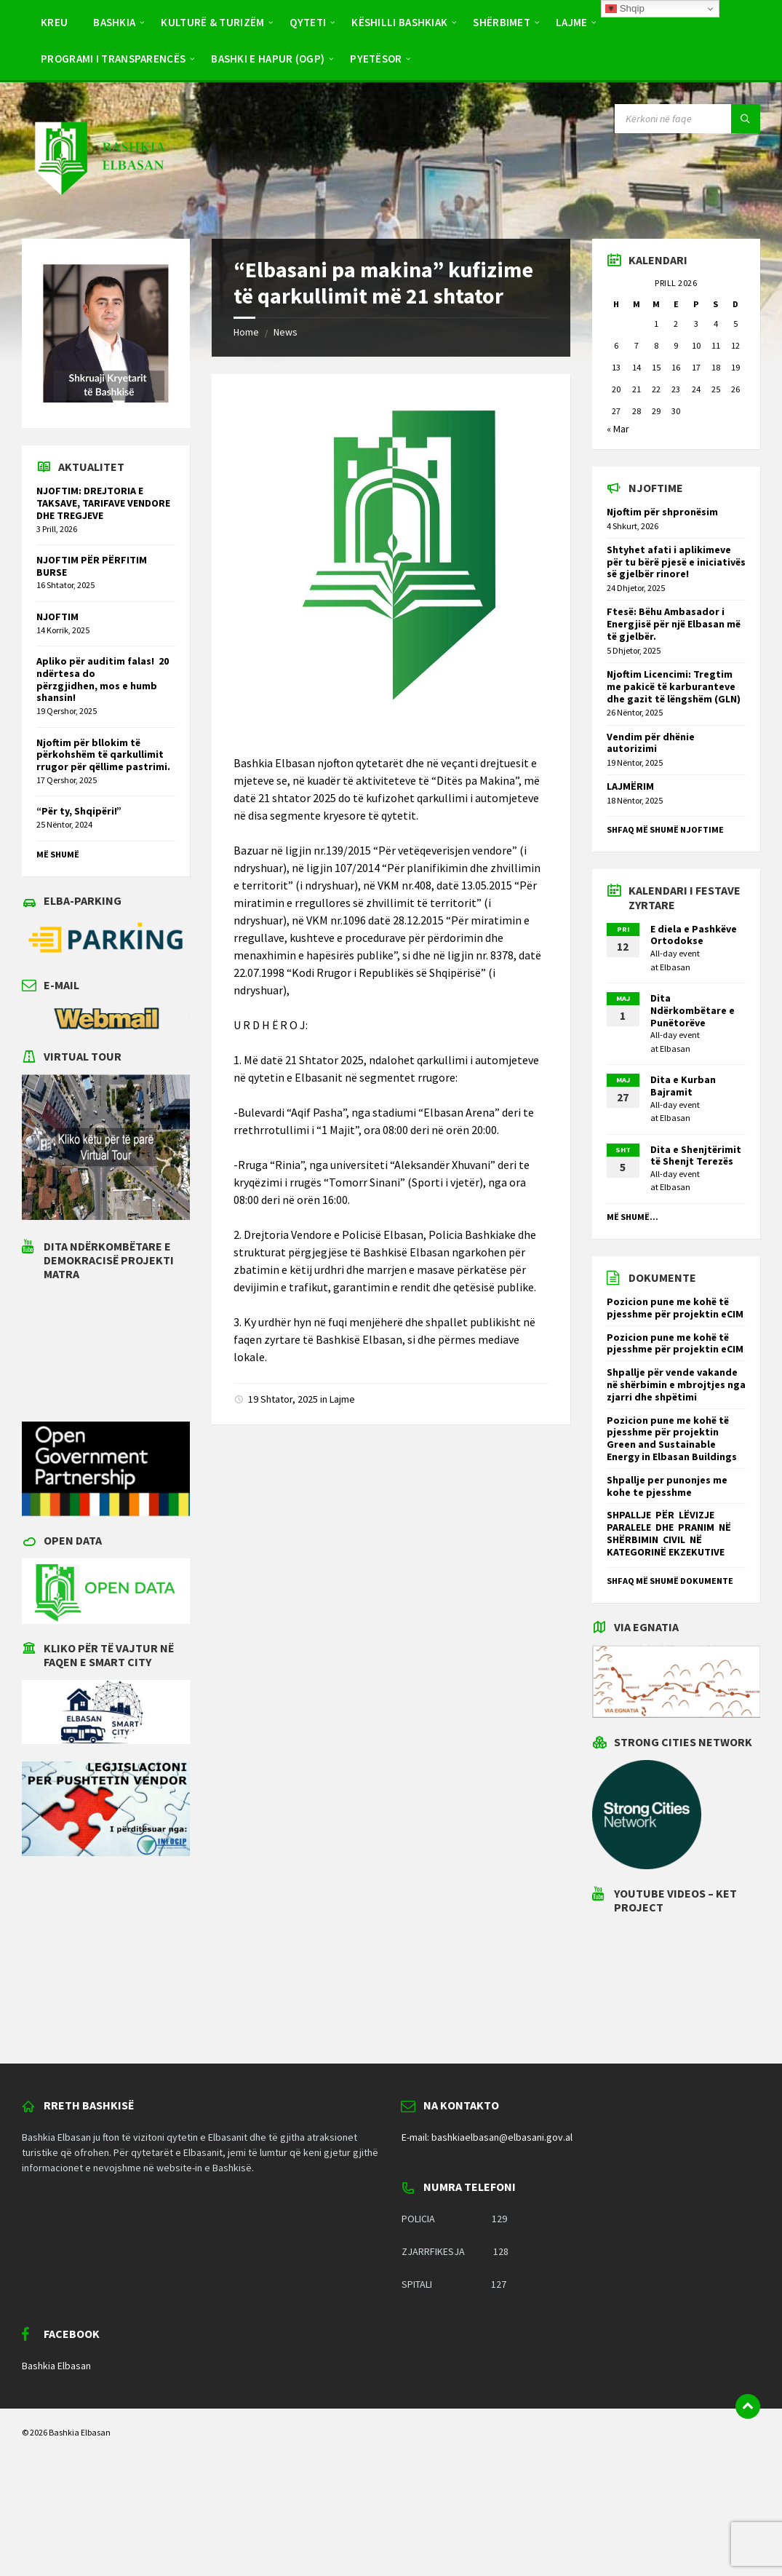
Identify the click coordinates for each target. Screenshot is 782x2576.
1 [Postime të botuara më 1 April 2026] (656, 323)
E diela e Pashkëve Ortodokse (693, 935)
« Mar (618, 428)
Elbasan (675, 967)
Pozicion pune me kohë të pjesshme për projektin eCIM (675, 1307)
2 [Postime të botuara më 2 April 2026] (676, 323)
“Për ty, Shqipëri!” (78, 810)
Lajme (342, 1399)
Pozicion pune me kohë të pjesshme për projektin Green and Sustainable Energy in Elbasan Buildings (672, 1438)
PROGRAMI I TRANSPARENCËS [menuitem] (113, 59)
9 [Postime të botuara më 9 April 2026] (676, 345)
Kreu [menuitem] (54, 22)
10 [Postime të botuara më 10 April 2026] (696, 345)
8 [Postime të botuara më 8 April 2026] (656, 345)
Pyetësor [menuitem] (376, 59)
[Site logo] (99, 209)
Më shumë (57, 854)
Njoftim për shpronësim (662, 511)
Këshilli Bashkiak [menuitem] (399, 22)
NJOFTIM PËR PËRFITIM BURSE (91, 566)
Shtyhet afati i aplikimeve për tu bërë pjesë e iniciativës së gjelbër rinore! (676, 562)
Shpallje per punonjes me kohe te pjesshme (667, 1486)
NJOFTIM (57, 616)
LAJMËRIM (630, 786)
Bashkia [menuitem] (114, 22)
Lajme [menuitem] (572, 22)
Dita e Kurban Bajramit (683, 1085)
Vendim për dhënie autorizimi (651, 743)
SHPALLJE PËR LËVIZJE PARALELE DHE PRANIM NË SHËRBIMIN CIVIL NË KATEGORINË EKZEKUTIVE (670, 1533)
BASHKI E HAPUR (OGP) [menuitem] (267, 59)
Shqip (625, 9)
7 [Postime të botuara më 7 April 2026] (636, 345)
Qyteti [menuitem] (308, 22)
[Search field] (687, 118)
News (286, 331)
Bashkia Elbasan (56, 2365)
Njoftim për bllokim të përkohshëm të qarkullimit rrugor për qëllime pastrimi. (103, 755)
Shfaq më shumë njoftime (665, 829)
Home (246, 331)
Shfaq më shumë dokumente (670, 1580)
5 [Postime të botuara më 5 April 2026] (735, 323)
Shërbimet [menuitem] (501, 22)
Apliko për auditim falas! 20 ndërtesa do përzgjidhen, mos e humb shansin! (102, 679)
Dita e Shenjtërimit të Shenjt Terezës (695, 1155)
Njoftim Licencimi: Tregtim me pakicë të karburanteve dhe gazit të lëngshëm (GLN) (675, 686)
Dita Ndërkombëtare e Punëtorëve (692, 1010)
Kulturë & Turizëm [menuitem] (212, 22)
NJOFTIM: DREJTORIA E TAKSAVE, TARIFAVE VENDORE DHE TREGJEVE (103, 503)
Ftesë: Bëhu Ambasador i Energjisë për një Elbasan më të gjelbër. (674, 624)
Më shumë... (632, 1216)
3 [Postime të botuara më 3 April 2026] (696, 323)
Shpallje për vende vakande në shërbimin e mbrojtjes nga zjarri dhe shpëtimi (676, 1384)
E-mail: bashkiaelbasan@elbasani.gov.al (487, 2137)
